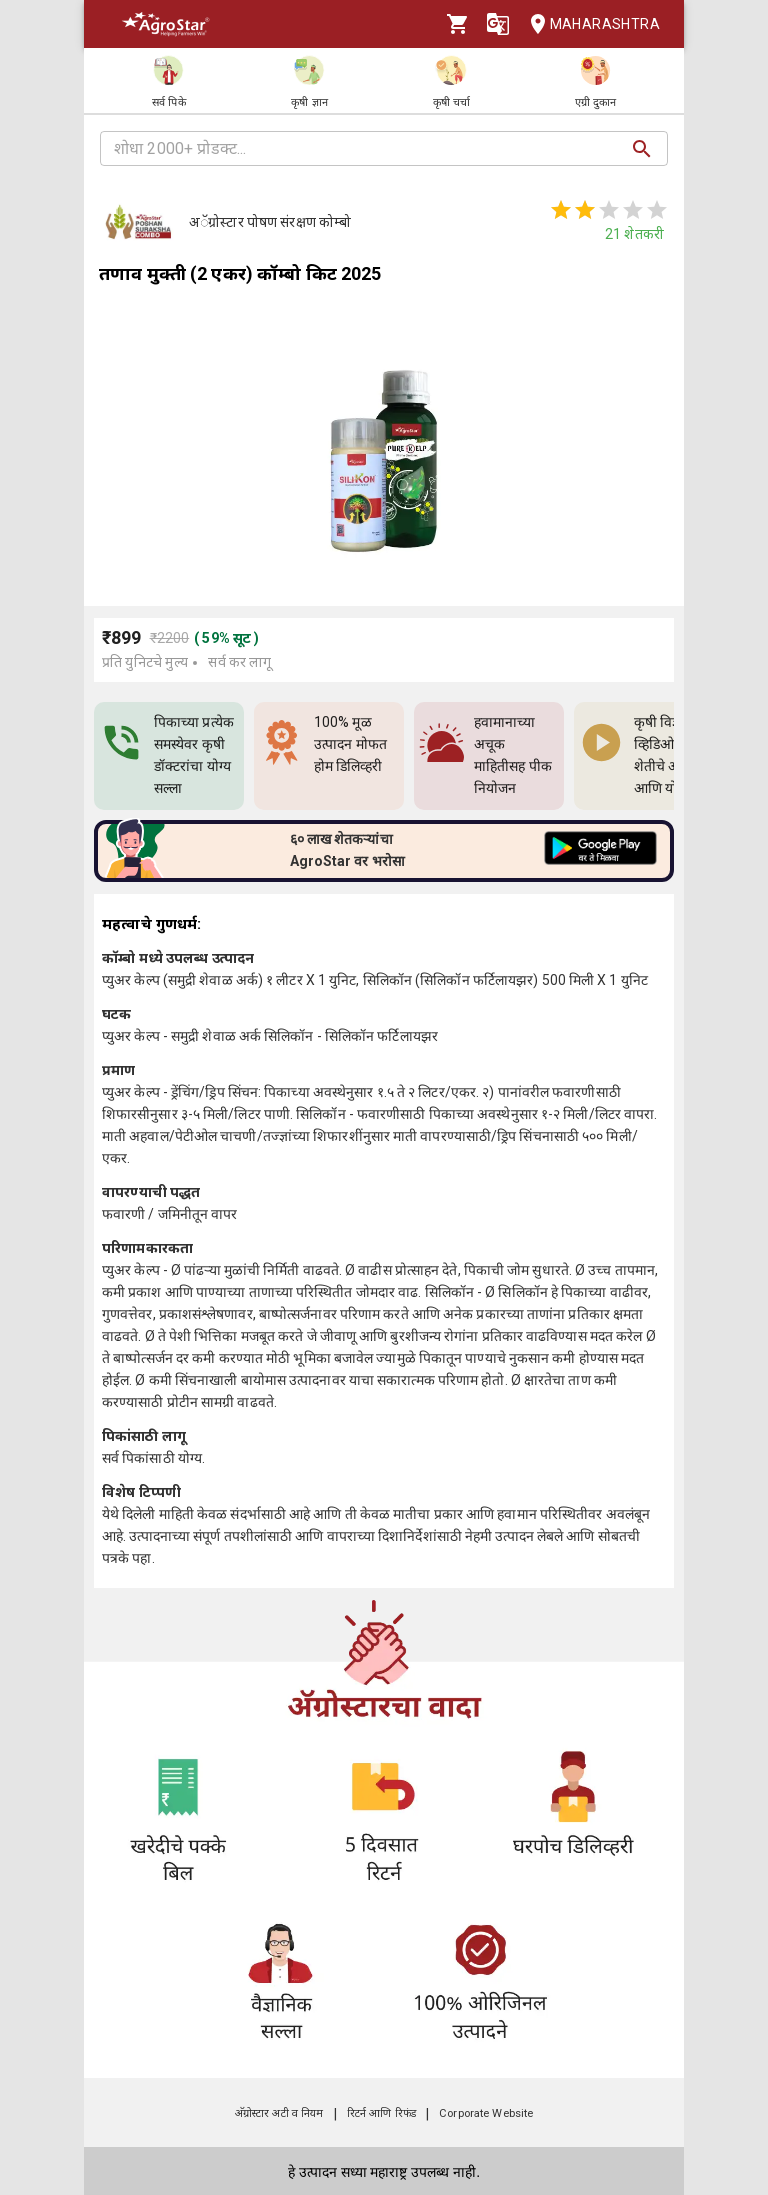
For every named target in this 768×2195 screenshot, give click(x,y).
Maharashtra (589, 24)
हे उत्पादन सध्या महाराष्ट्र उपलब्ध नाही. (384, 2172)
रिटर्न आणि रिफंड (381, 2113)
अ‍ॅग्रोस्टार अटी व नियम (279, 2113)
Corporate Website (486, 2113)
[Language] (498, 24)
